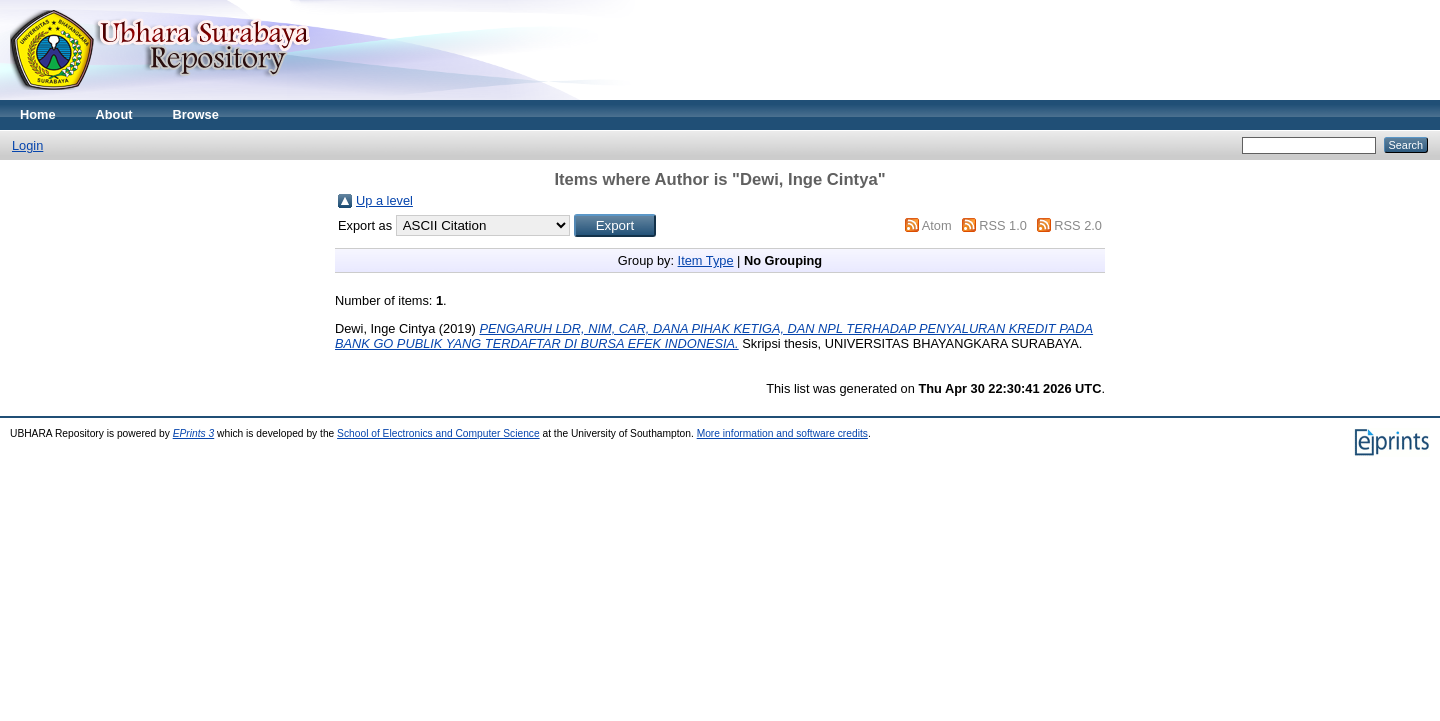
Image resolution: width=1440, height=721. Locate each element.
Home (38, 114)
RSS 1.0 (1003, 225)
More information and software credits (782, 433)
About (114, 114)
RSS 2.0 (1078, 225)
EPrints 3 (194, 433)
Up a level (384, 200)
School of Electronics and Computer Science (438, 433)
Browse (196, 114)
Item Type (706, 260)
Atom (937, 225)
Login (27, 145)
